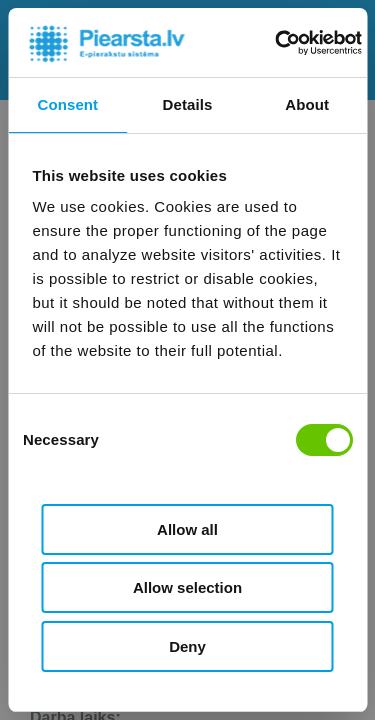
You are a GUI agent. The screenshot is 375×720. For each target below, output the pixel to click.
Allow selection (187, 587)
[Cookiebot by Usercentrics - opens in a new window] (276, 43)
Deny (187, 646)
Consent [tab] (67, 104)
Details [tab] (188, 104)
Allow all (187, 529)
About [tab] (307, 104)
